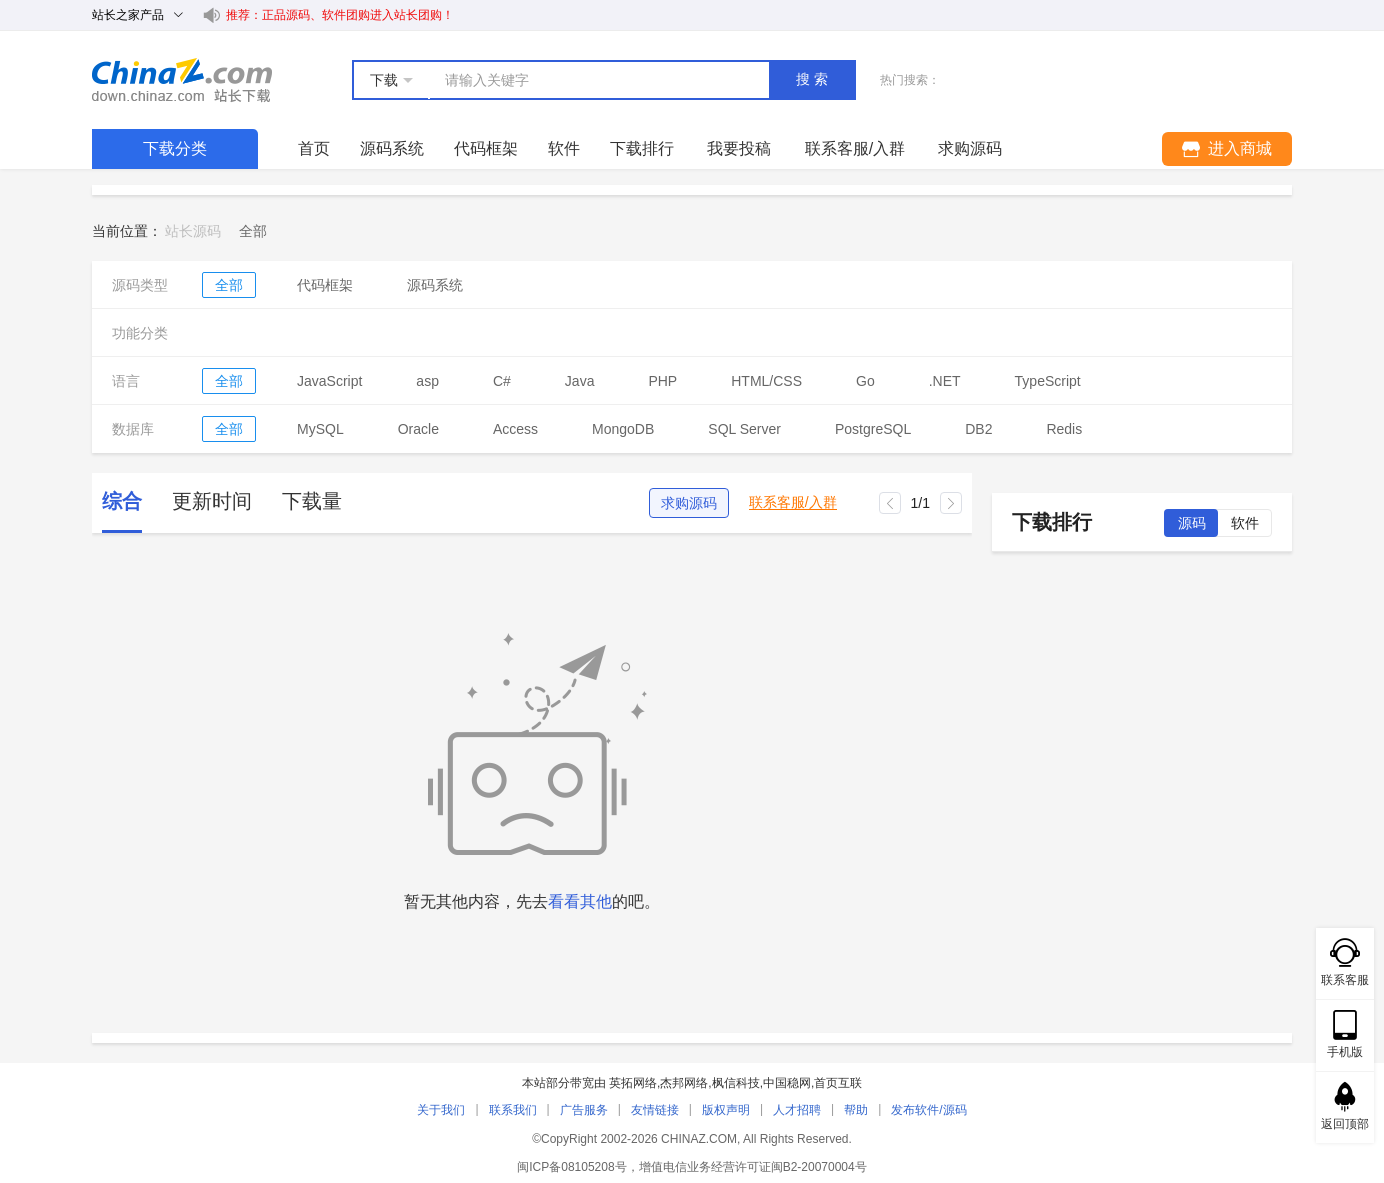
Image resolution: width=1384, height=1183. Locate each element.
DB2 (978, 429)
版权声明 (726, 1110)
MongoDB (623, 429)
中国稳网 (787, 1083)
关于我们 (441, 1110)
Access (515, 429)
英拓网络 (633, 1083)
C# (502, 381)
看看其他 (580, 901)
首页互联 (838, 1083)
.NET (945, 381)
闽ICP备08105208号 (571, 1167)
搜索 (814, 79)
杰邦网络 (684, 1083)
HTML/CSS (766, 381)
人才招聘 (797, 1110)
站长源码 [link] (193, 231)
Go (865, 381)
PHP (662, 381)
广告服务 (584, 1110)
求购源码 (689, 503)
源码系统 (392, 148)
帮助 (856, 1110)
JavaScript (329, 381)
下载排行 (642, 148)
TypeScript (1048, 381)
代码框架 (486, 148)
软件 (564, 148)
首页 (314, 148)
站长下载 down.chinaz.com (182, 80)
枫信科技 (736, 1083)
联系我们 (513, 1110)
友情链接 (655, 1110)
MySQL (320, 429)
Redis (1064, 429)
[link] (253, 231)
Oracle (418, 429)
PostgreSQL (873, 429)
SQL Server (744, 429)
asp (427, 381)
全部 (229, 285)
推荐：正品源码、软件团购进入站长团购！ (340, 15)
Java (580, 381)
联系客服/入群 (793, 502)
